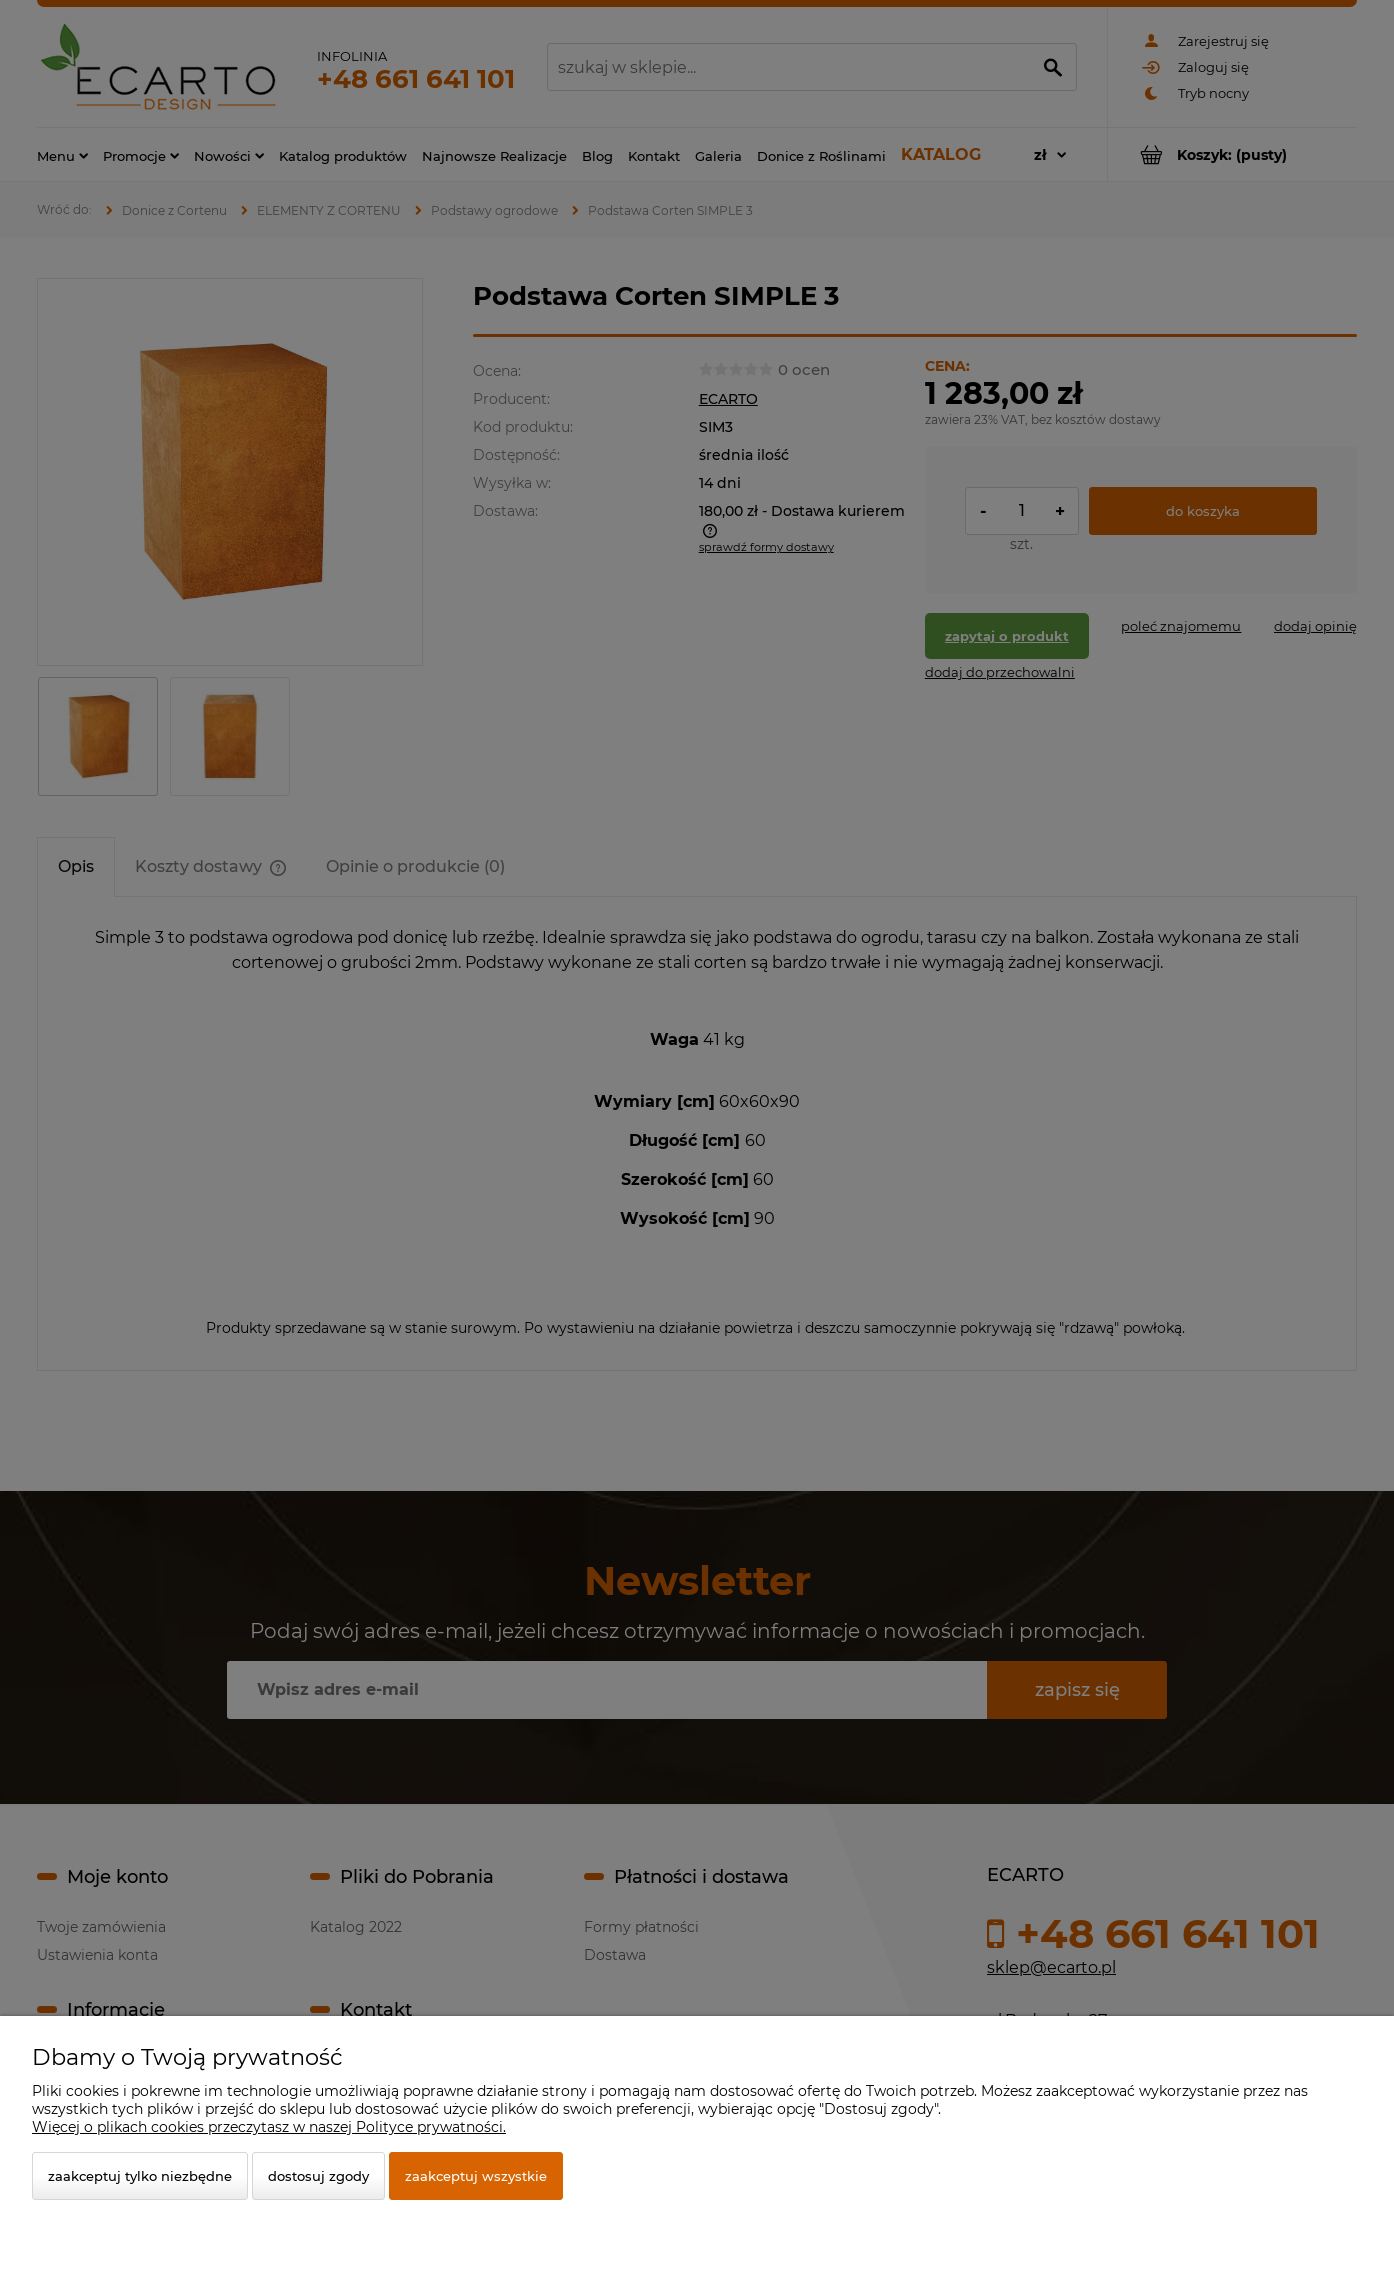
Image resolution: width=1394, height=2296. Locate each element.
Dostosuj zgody (318, 2176)
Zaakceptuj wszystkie (476, 2176)
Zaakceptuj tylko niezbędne (140, 2176)
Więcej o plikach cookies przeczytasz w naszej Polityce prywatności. (269, 2127)
